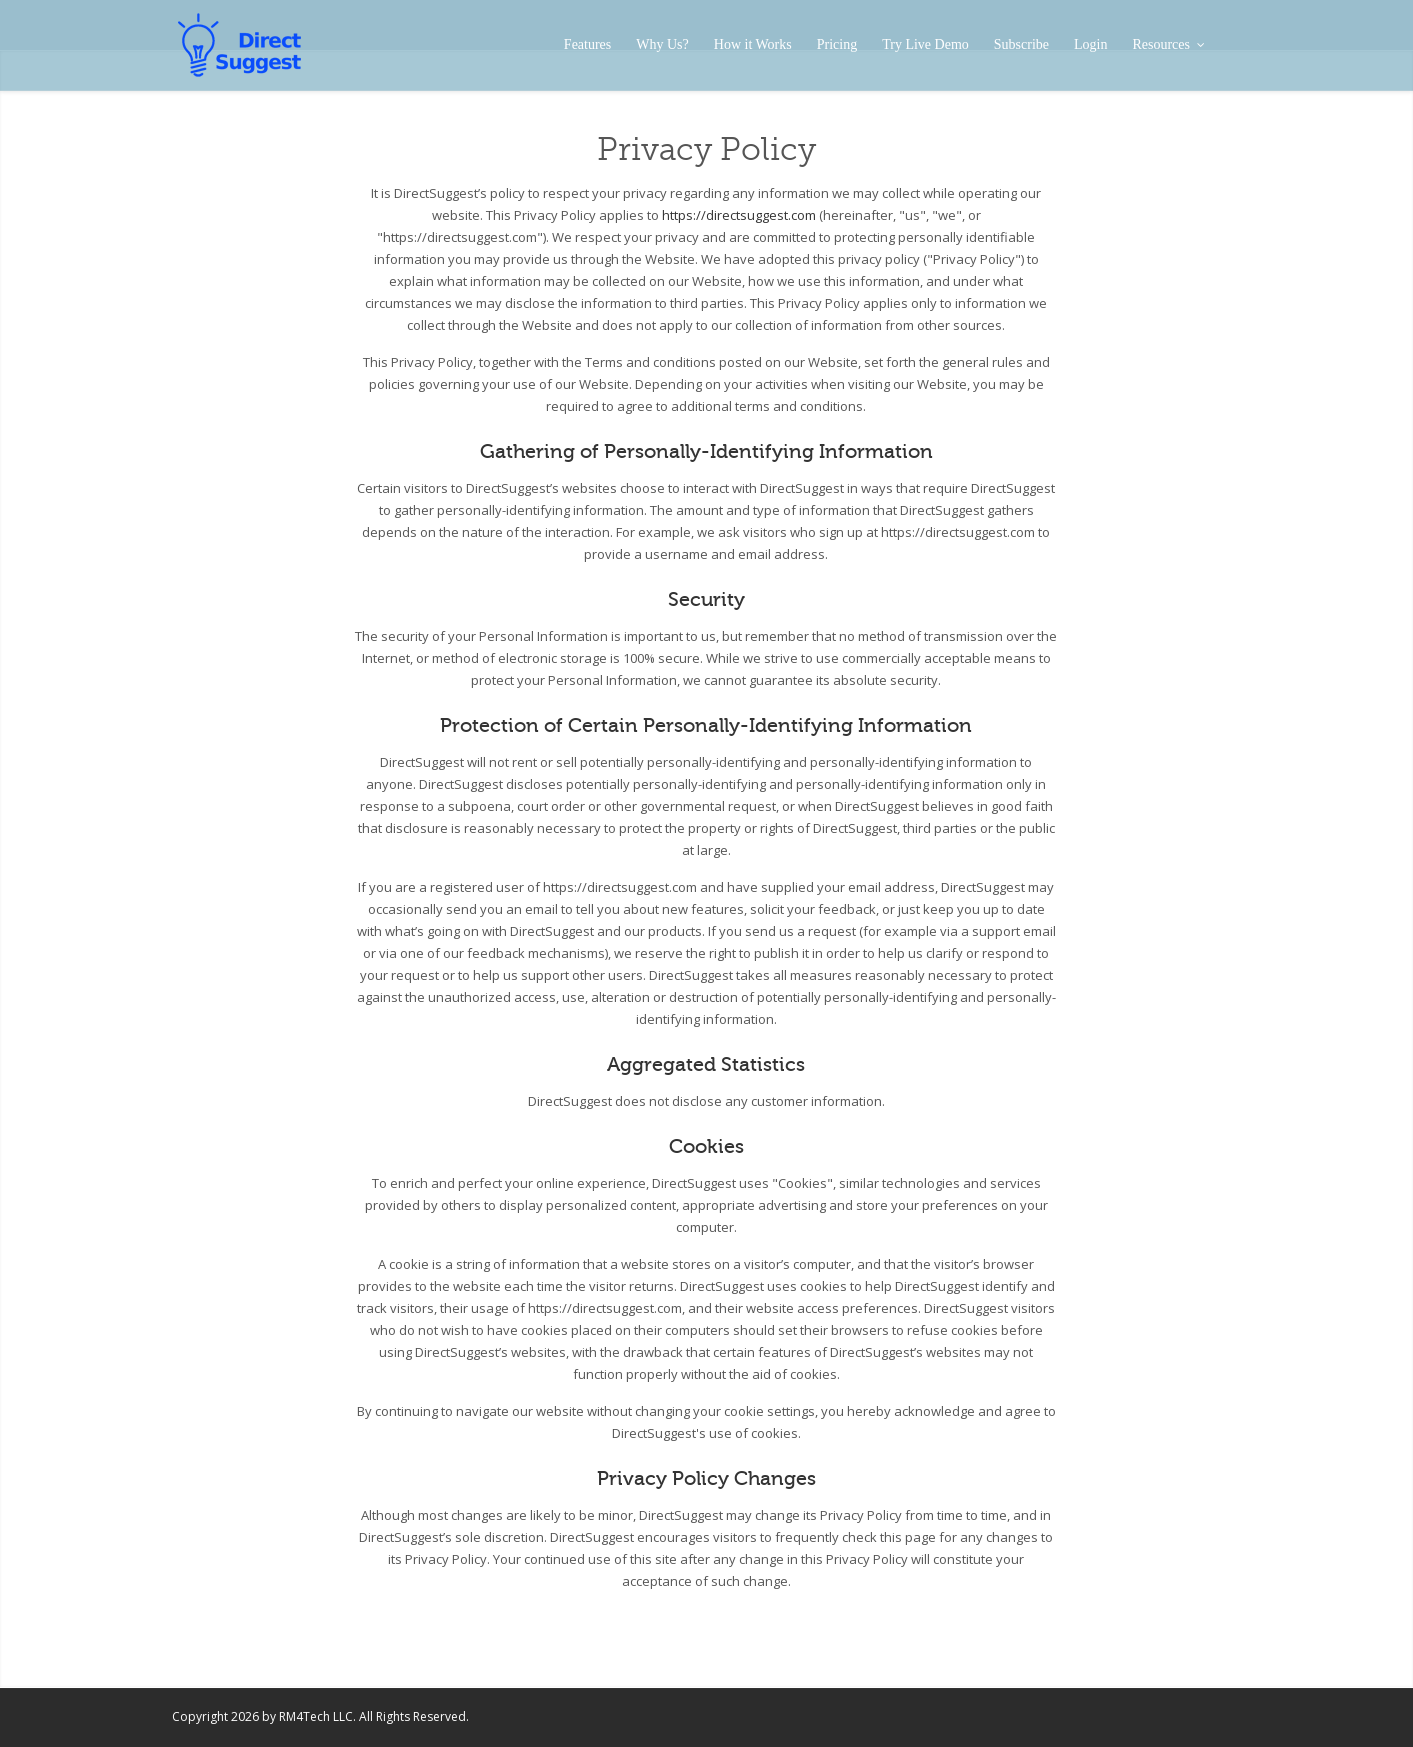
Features (587, 44)
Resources (1167, 44)
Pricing (837, 44)
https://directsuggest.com (739, 215)
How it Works (753, 44)
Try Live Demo (925, 44)
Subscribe (1021, 44)
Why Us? (662, 44)
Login (1090, 44)
